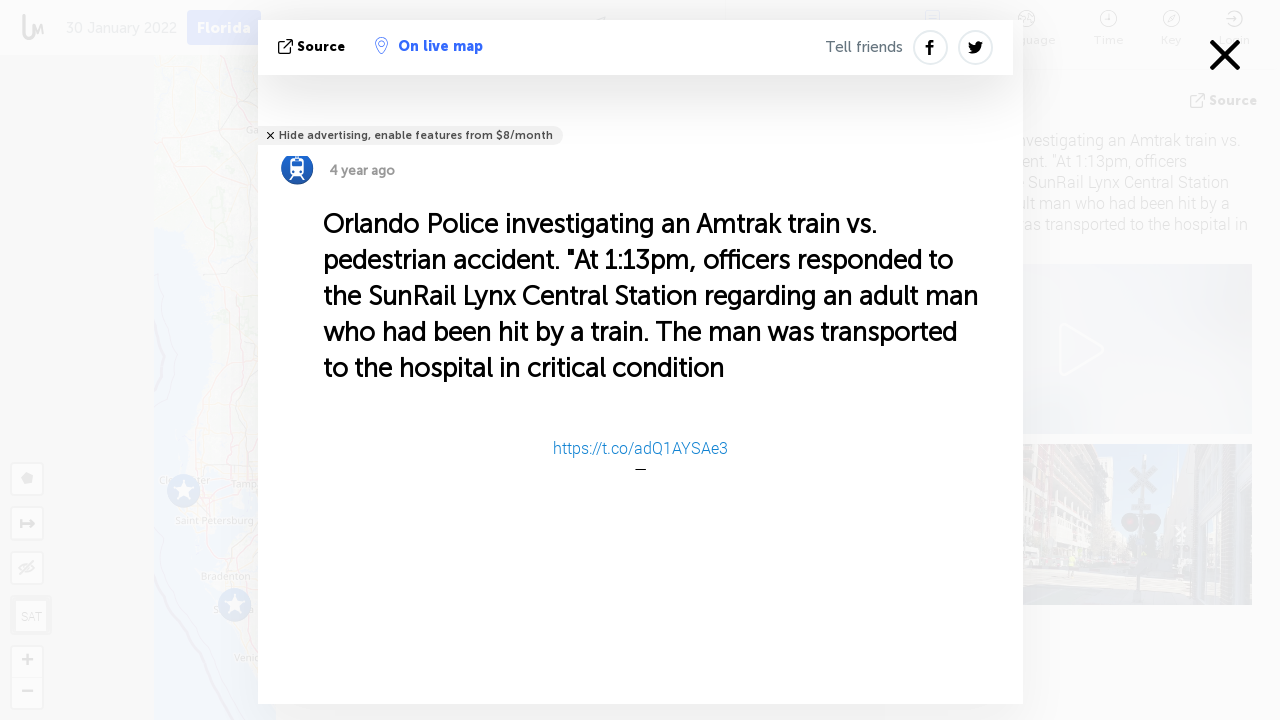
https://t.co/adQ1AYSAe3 (640, 447)
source (313, 46)
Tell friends (864, 47)
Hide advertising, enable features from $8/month (416, 135)
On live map (429, 46)
